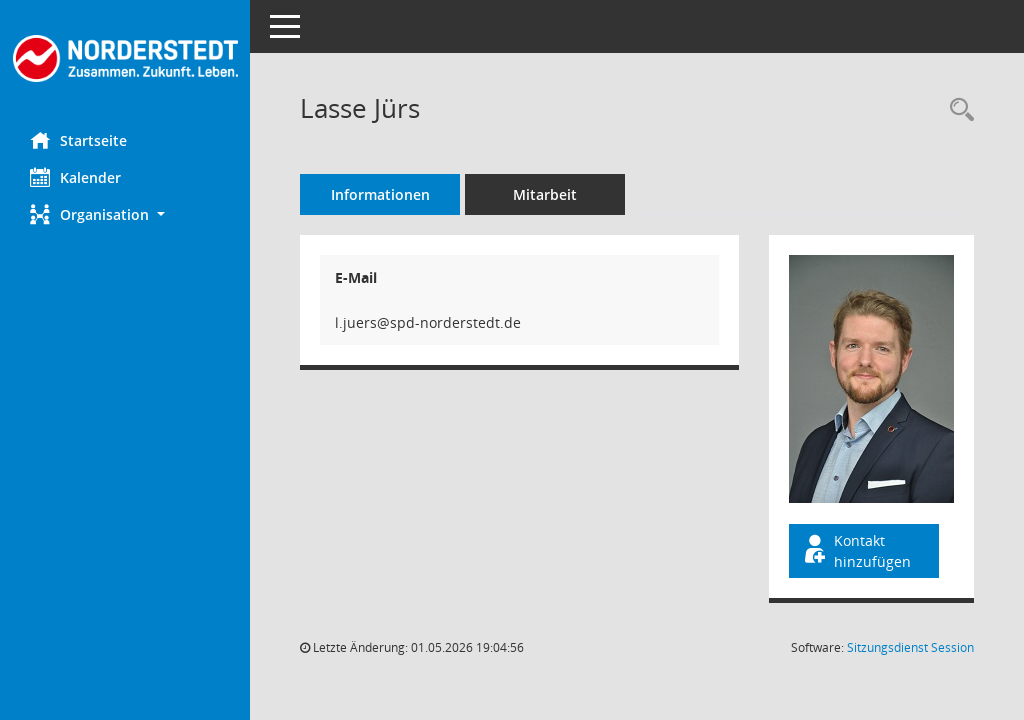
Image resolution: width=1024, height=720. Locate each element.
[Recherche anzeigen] (957, 110)
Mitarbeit (545, 194)
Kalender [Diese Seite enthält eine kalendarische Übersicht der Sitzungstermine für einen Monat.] (75, 177)
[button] (125, 214)
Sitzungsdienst (910, 647)
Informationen (380, 194)
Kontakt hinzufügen (856, 551)
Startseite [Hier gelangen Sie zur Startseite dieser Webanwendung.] (78, 140)
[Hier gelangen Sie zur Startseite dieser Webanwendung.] (125, 58)
